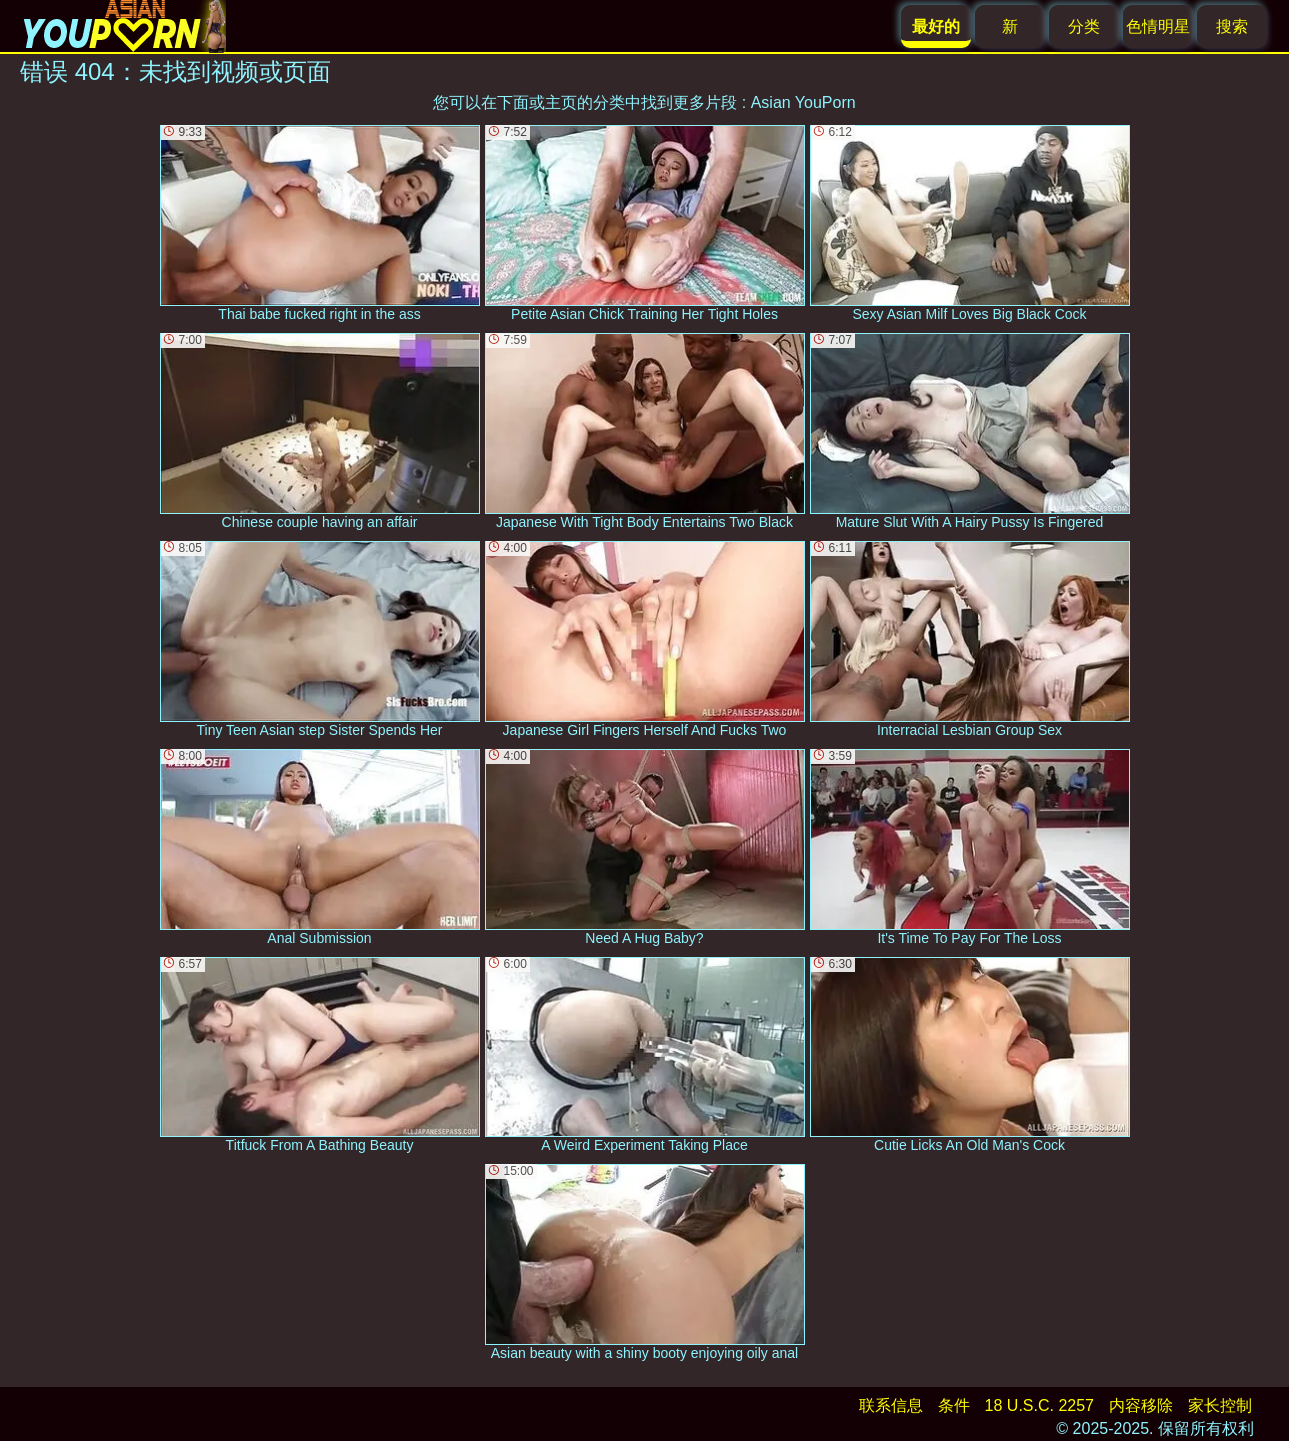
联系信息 (891, 1405)
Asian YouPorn (803, 102)
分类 (1084, 26)
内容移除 (1141, 1405)
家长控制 (1220, 1405)
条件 (954, 1405)
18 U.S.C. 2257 (1039, 1405)
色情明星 (1158, 26)
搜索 (1232, 26)
